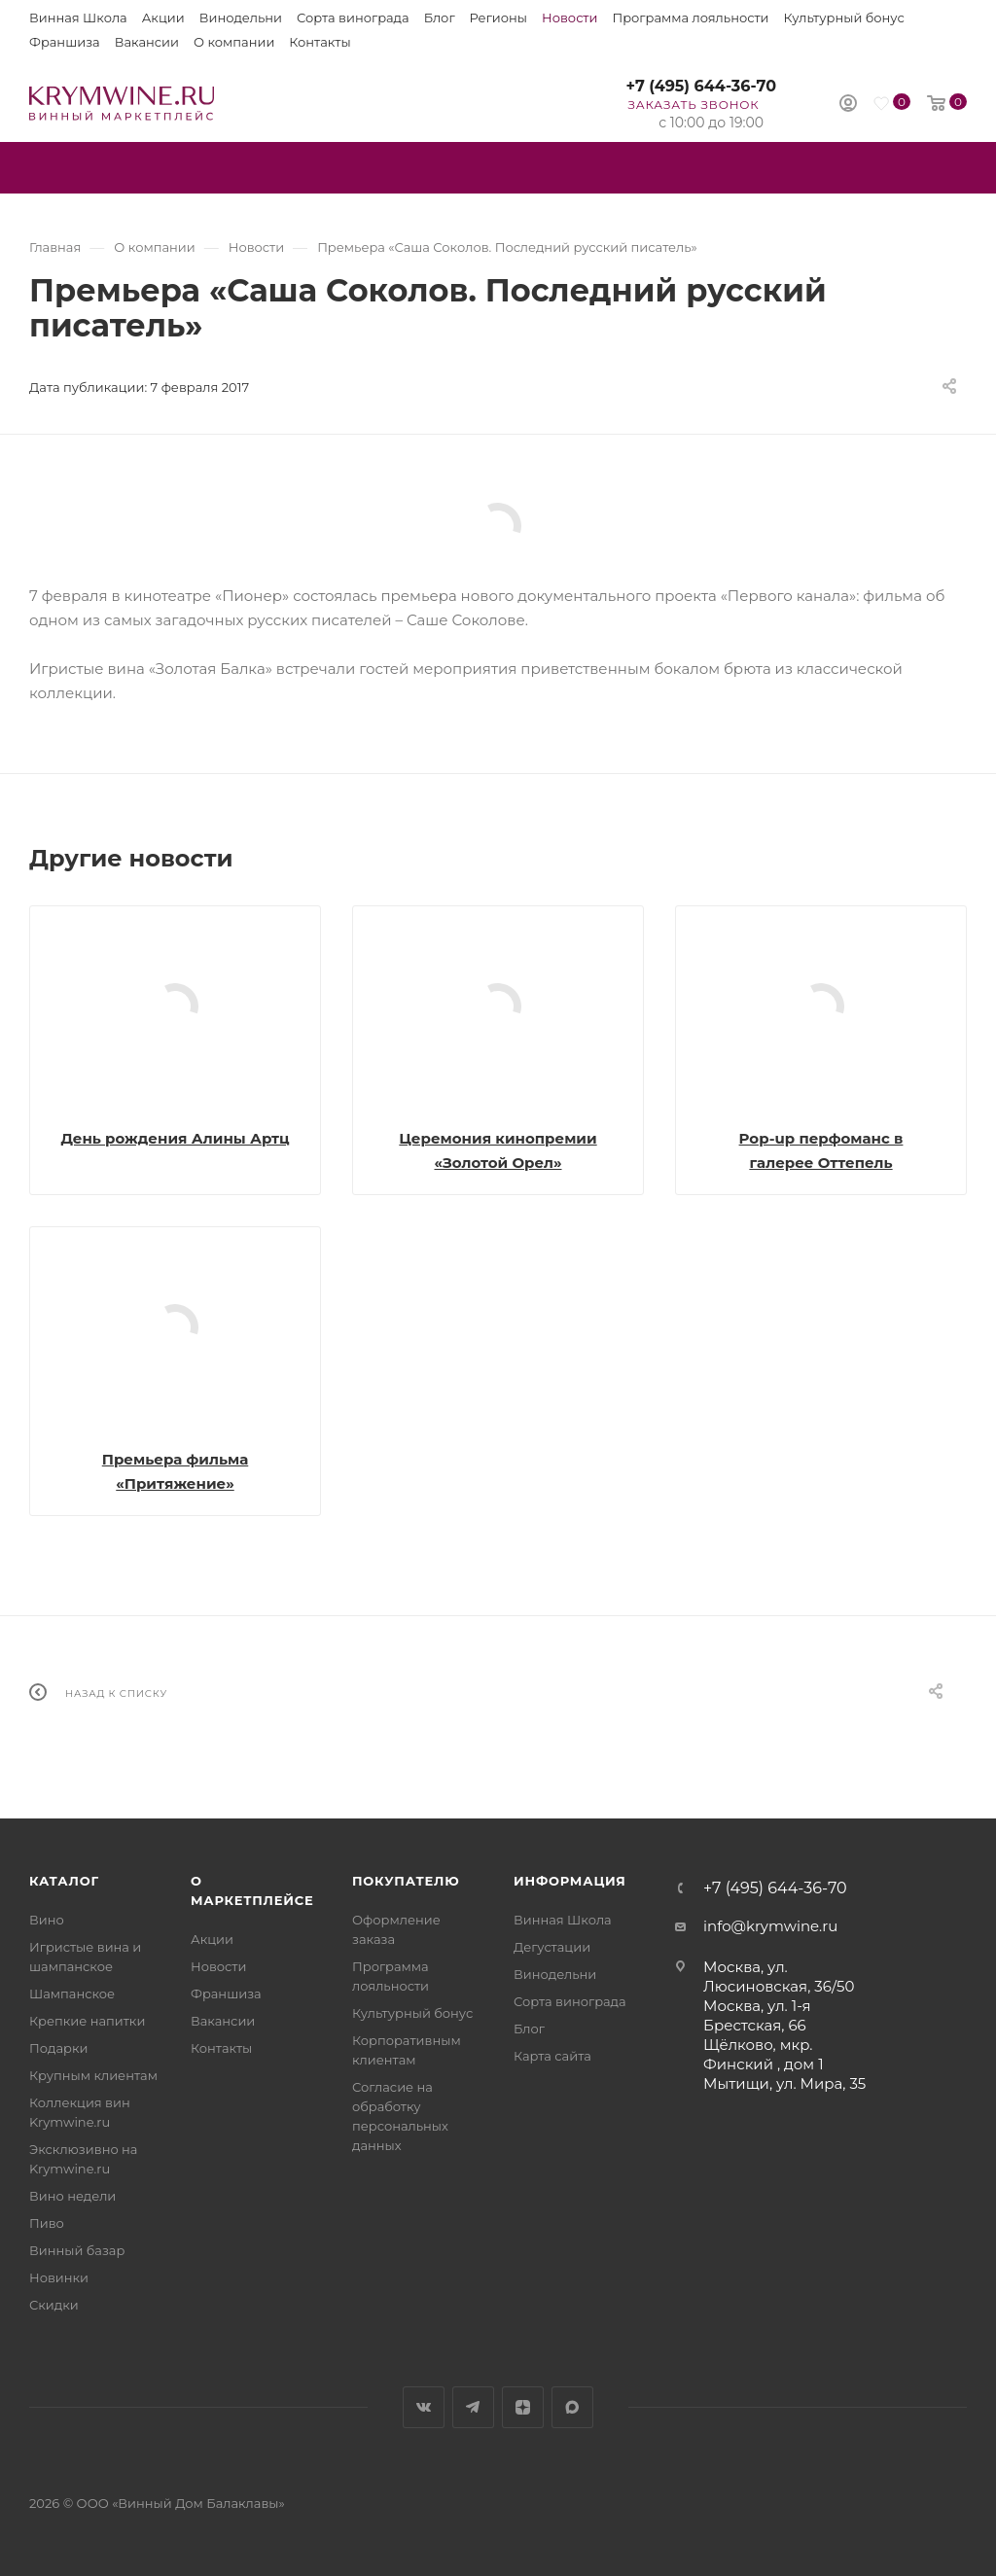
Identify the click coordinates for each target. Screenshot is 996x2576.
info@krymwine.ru (770, 1926)
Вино (46, 1919)
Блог (439, 17)
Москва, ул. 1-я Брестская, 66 (757, 2015)
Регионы (498, 17)
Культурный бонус (844, 17)
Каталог (64, 1880)
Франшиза (64, 42)
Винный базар (76, 2250)
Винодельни (240, 17)
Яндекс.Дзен (523, 2407)
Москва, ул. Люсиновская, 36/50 (778, 1976)
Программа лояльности (690, 17)
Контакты (319, 42)
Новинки (59, 2277)
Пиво (46, 2223)
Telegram (473, 2407)
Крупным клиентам (93, 2075)
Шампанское (72, 1993)
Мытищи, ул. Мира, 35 (784, 2083)
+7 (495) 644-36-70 (700, 86)
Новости (569, 17)
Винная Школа (78, 17)
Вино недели (72, 2196)
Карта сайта (552, 2056)
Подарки (58, 2048)
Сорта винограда (353, 17)
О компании (234, 42)
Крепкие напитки (87, 2021)
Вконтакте (424, 2407)
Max (572, 2407)
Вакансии (147, 42)
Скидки (54, 2304)
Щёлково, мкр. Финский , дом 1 (763, 2054)
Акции (163, 17)
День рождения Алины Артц (174, 1138)
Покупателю (406, 1880)
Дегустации (552, 1947)
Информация (570, 1880)
